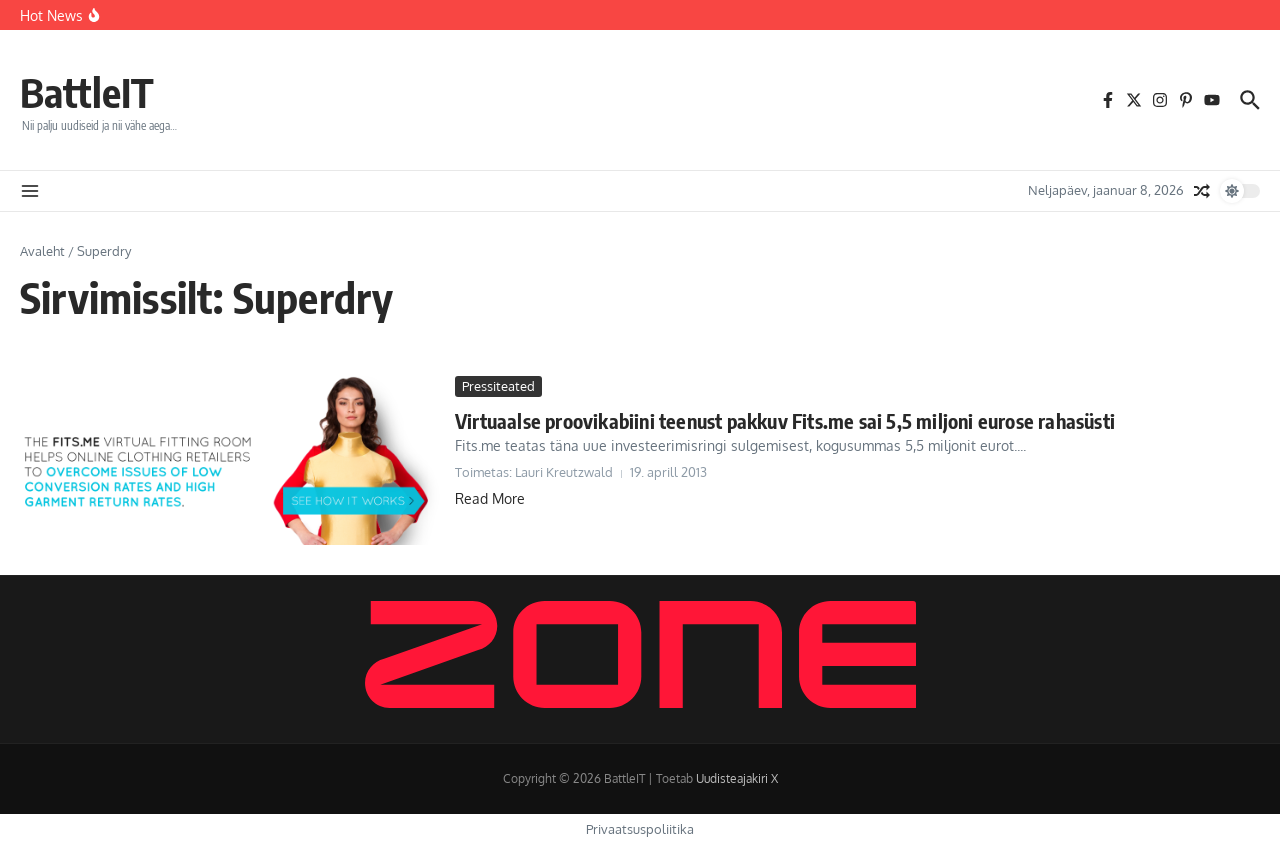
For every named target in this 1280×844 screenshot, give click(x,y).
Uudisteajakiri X (737, 778)
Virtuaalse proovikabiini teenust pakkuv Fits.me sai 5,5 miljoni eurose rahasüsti (785, 420)
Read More (490, 498)
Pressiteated (498, 386)
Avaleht (42, 251)
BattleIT (87, 92)
